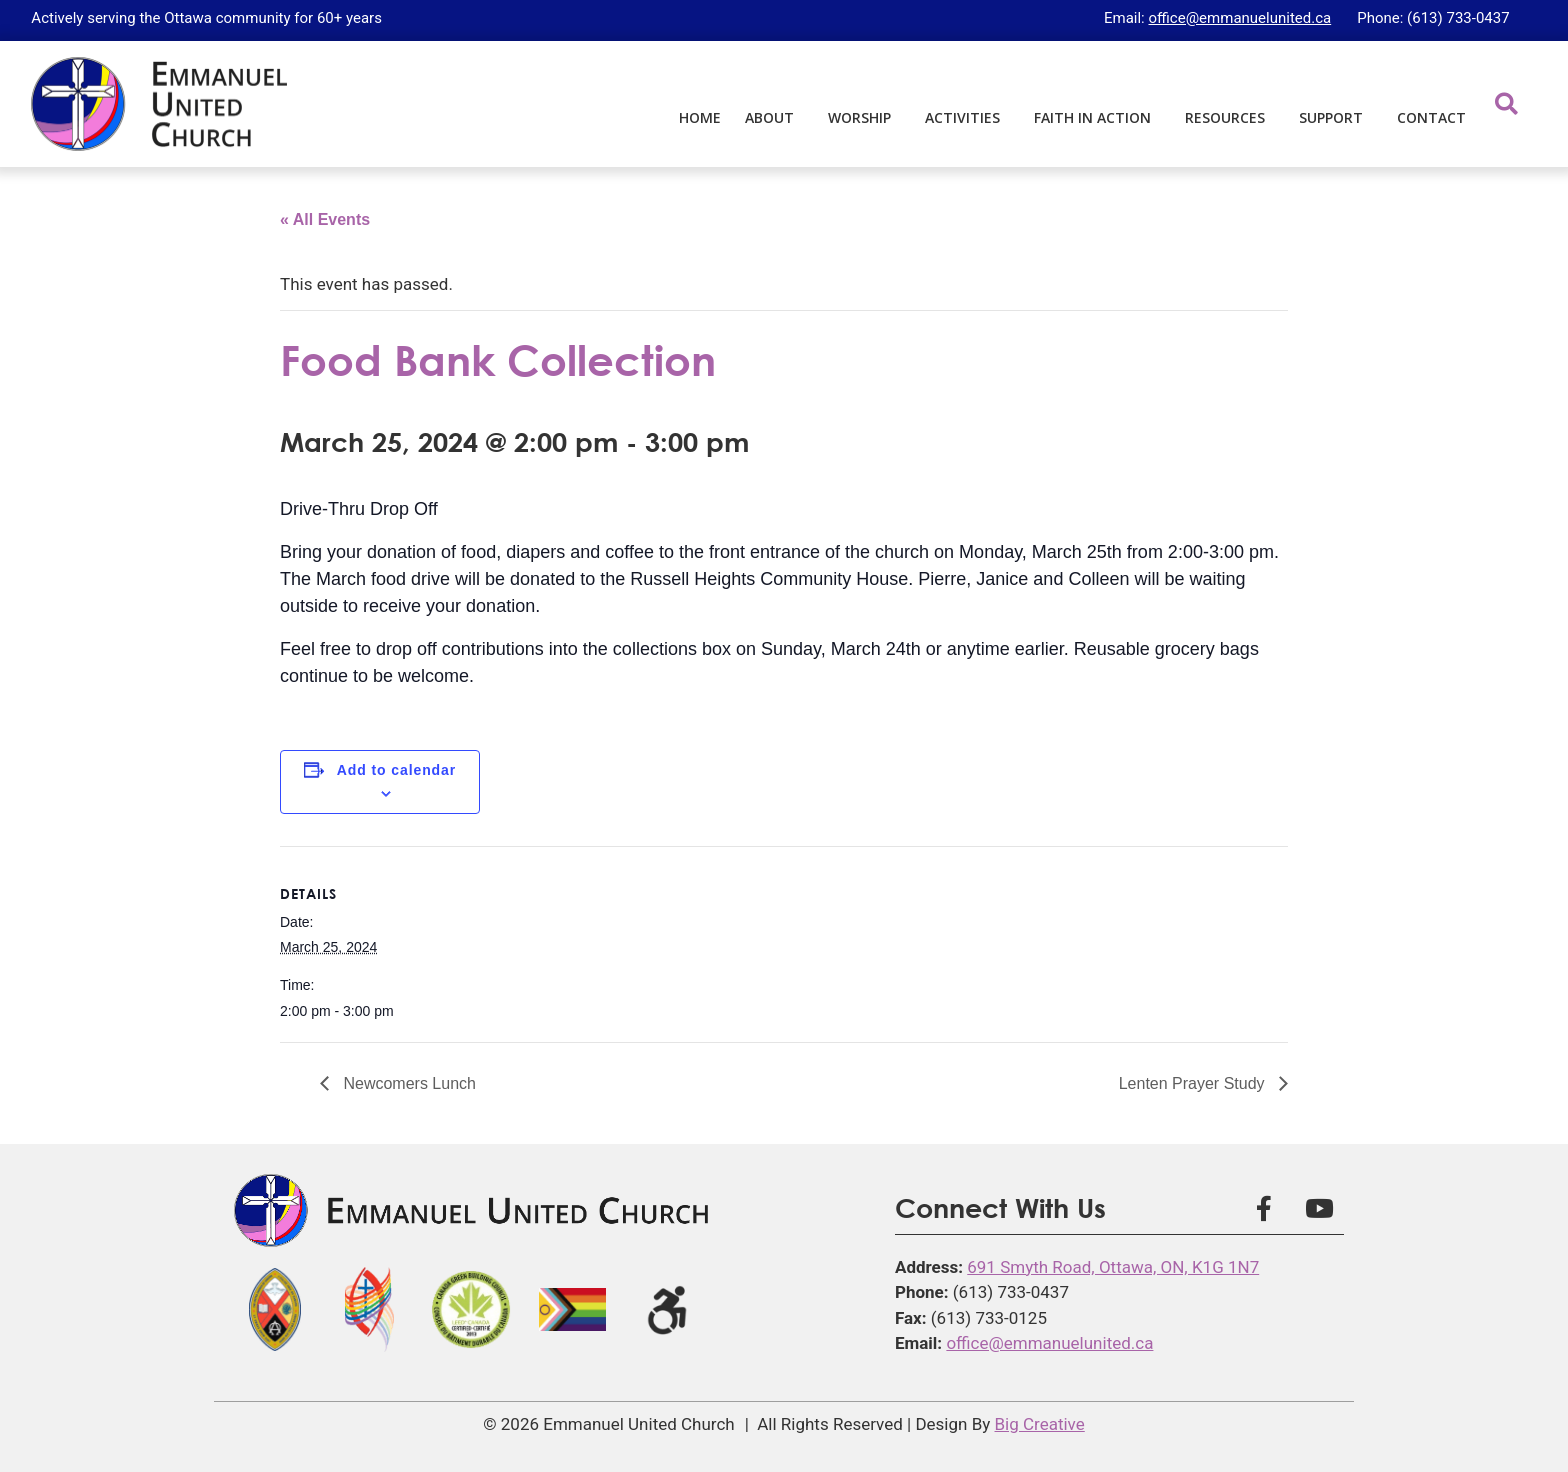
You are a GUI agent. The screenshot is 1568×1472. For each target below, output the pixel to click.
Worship (864, 118)
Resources (1230, 118)
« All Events (325, 219)
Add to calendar (396, 770)
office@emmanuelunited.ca (1239, 18)
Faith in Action (1097, 118)
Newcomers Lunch (407, 1083)
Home (700, 117)
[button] (1506, 103)
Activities (967, 118)
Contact (1431, 117)
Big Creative (1040, 1424)
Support (1336, 118)
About (774, 118)
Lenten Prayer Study (1194, 1083)
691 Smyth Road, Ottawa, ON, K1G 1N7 (1113, 1267)
